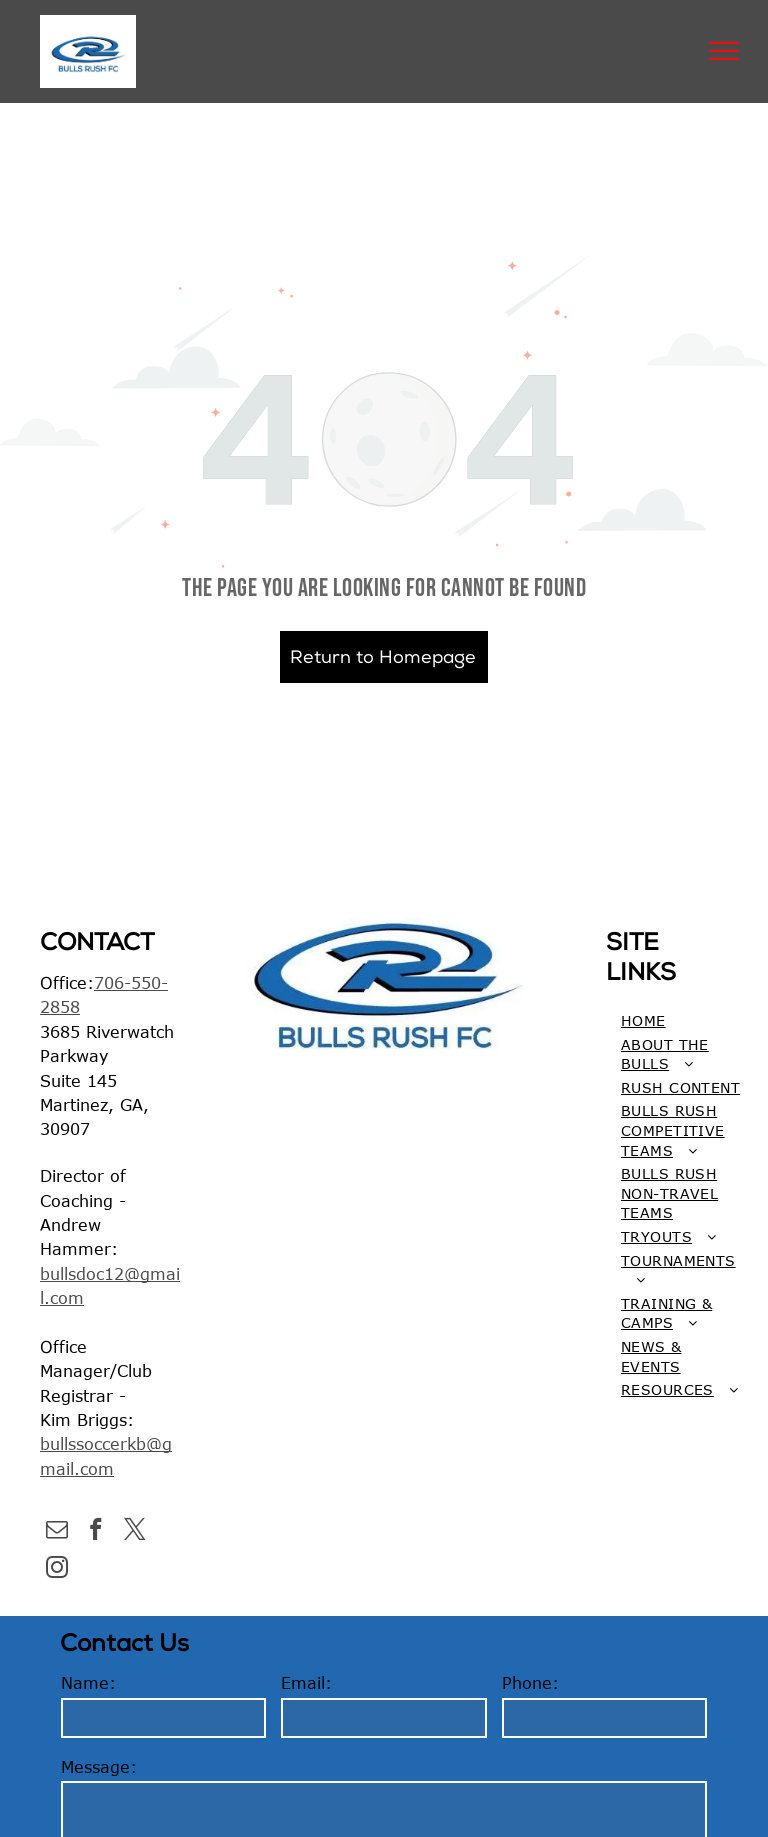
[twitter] (134, 1532)
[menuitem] (681, 1021)
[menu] (724, 51)
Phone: (530, 1683)
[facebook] (95, 1532)
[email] (56, 1532)
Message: (99, 1767)
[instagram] (56, 1570)
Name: (88, 1683)
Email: (306, 1683)
